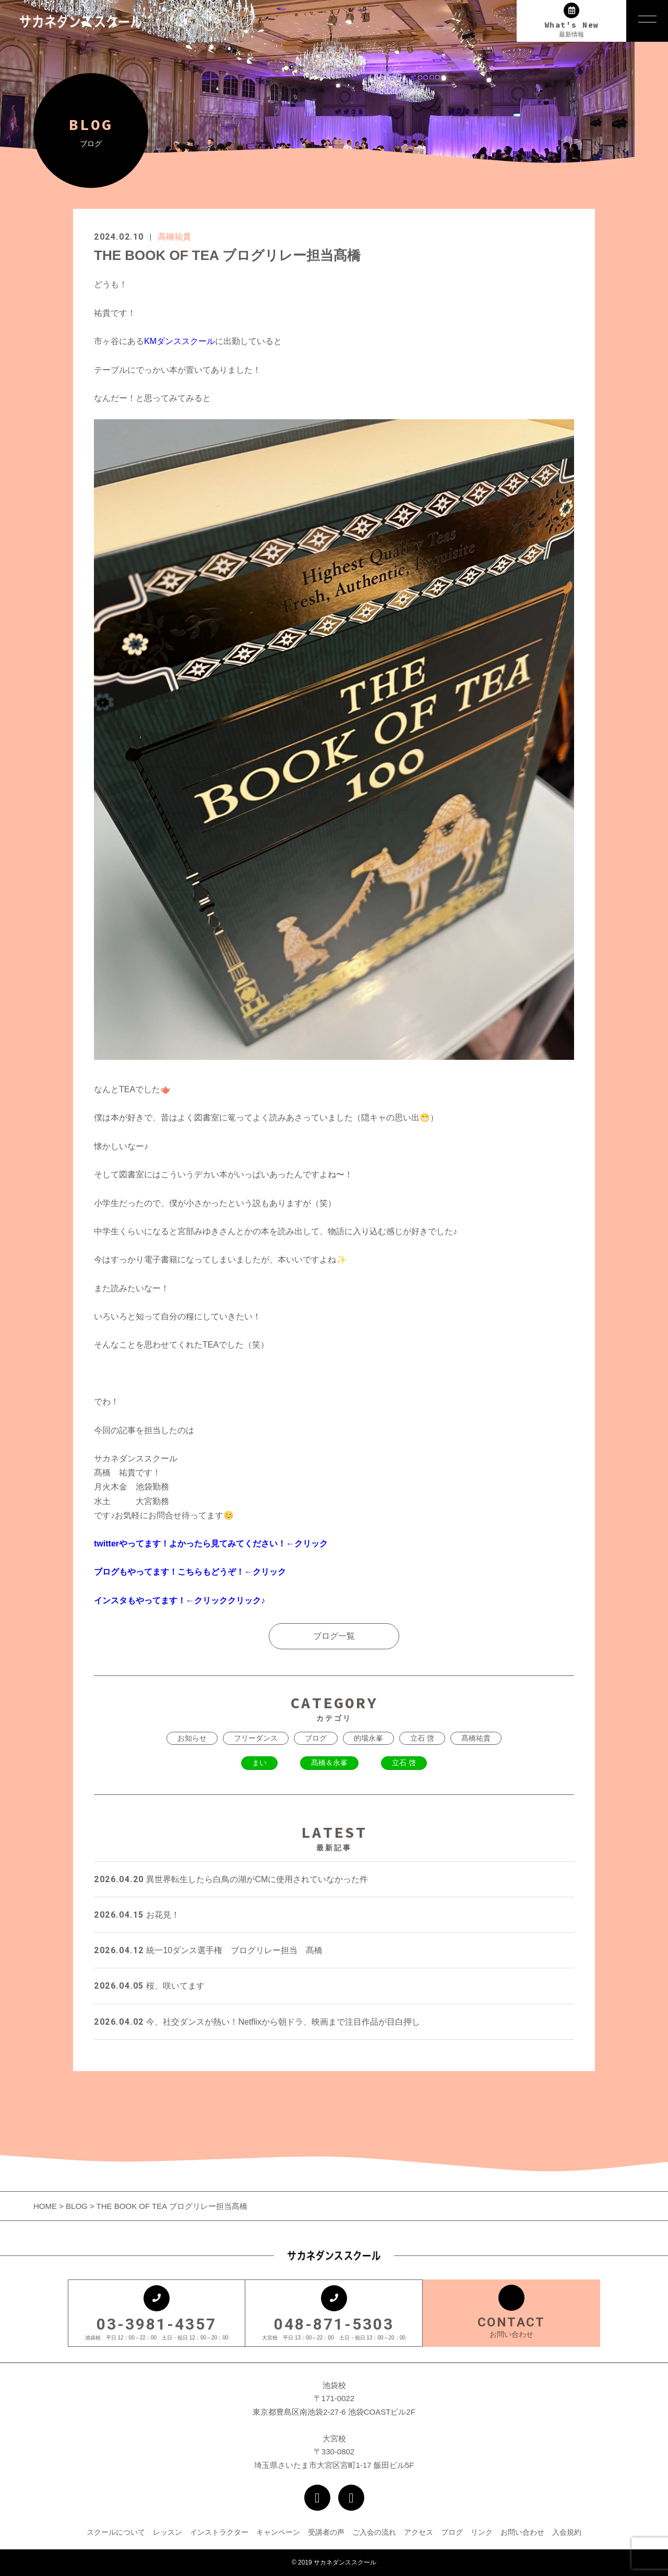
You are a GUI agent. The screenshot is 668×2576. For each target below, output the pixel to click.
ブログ (316, 1738)
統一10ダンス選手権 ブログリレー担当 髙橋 (208, 1950)
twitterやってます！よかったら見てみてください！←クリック (211, 1543)
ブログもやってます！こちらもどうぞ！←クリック (190, 1571)
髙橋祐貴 (174, 236)
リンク (482, 2532)
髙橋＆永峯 (329, 1762)
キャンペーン (278, 2532)
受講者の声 (326, 2532)
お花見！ (137, 1915)
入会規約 (566, 2532)
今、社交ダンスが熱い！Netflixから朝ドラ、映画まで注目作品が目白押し (257, 2022)
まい (259, 1762)
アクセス (418, 2532)
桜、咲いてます (149, 1986)
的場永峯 (368, 1738)
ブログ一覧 (334, 1636)
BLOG (77, 2206)
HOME (46, 2206)
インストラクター (219, 2532)
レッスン (167, 2532)
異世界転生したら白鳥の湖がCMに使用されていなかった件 (231, 1879)
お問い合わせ (522, 2532)
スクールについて (116, 2532)
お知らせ (192, 1738)
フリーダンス (256, 1738)
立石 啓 (422, 1738)
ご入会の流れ (374, 2532)
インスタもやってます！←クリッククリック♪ (179, 1600)
